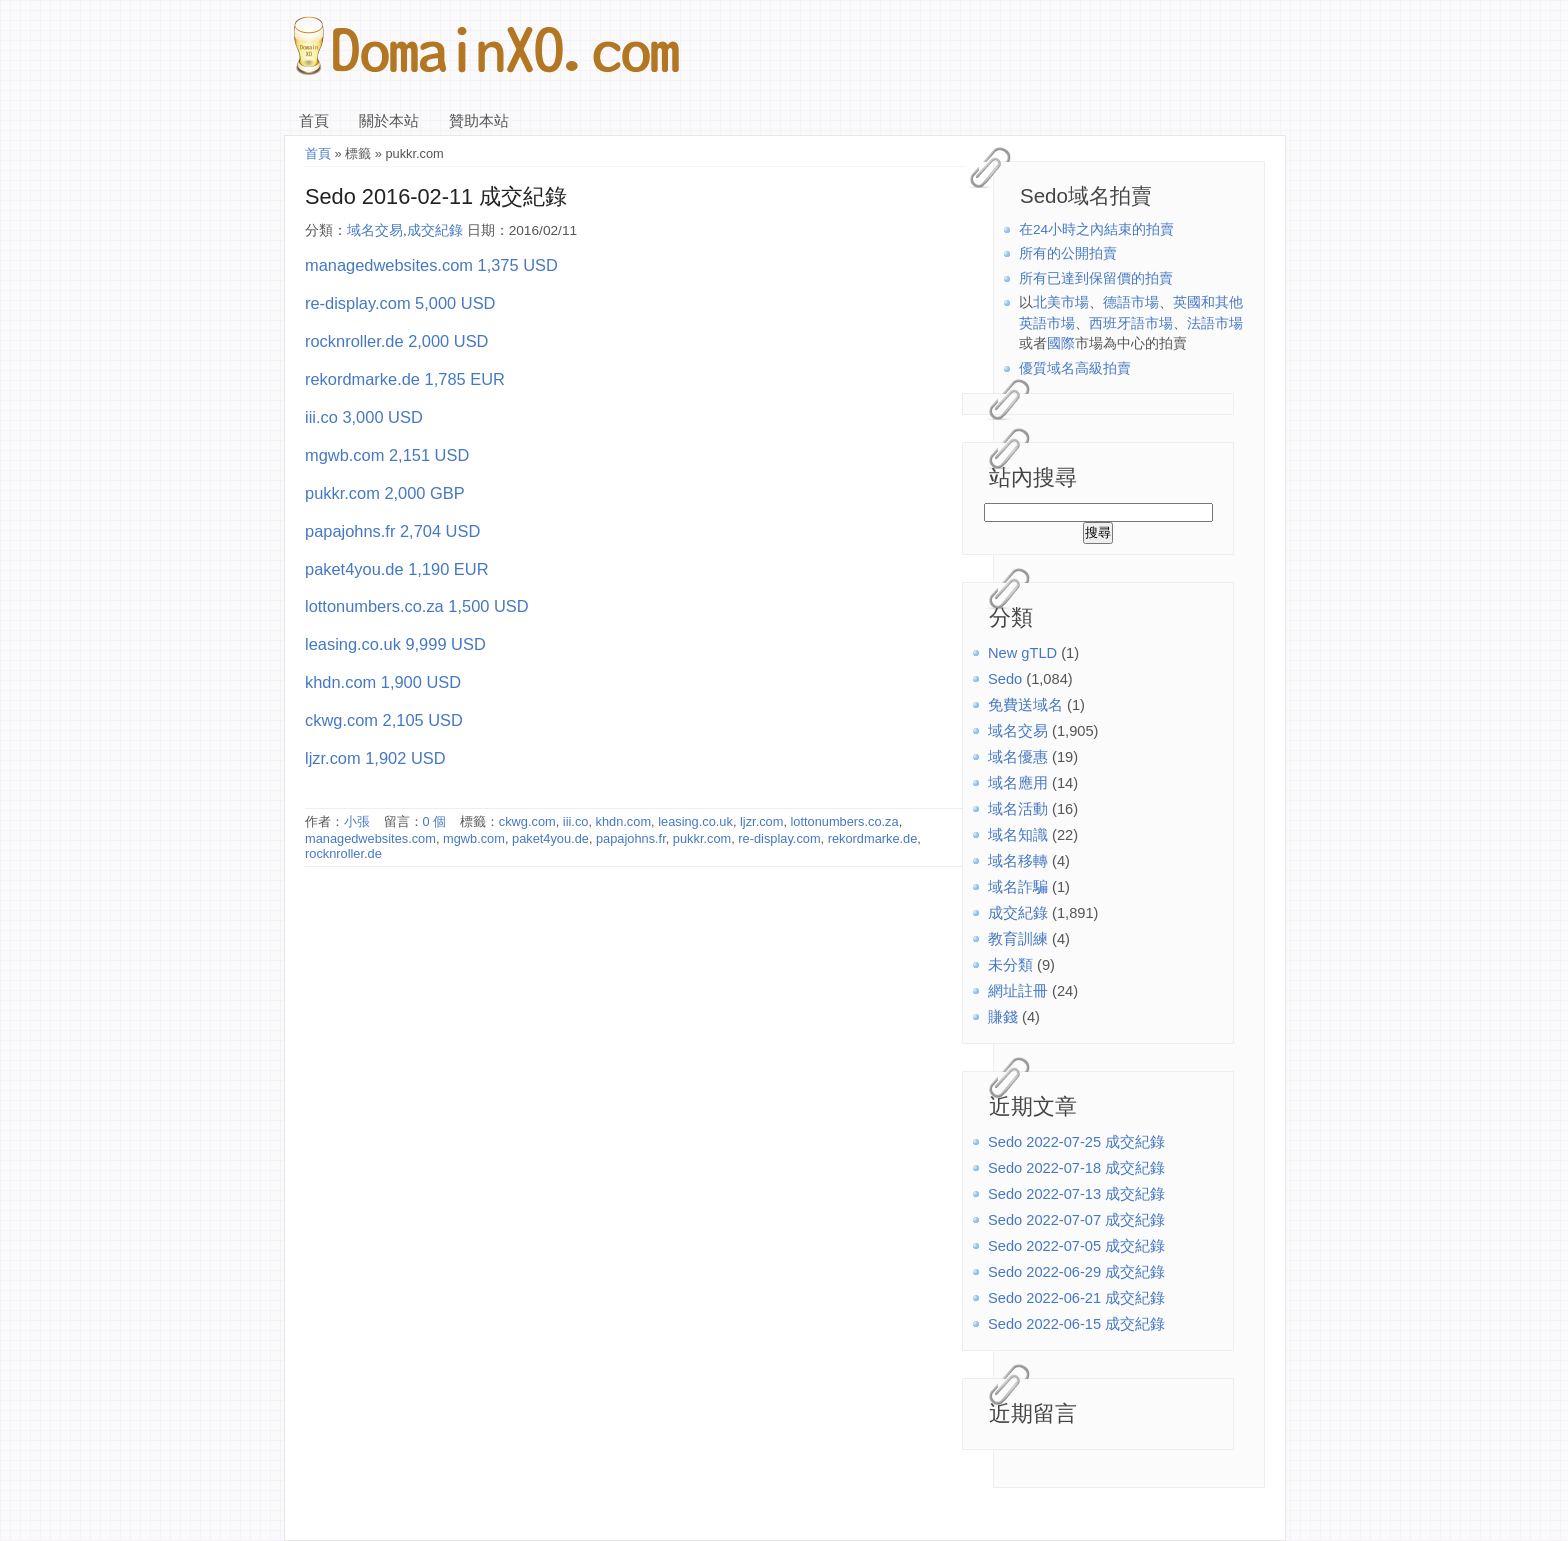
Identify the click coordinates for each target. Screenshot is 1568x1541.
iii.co (576, 821)
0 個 (435, 821)
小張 (357, 821)
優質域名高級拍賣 (1075, 368)
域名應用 (1018, 783)
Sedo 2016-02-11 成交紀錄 (436, 196)
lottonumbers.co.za (845, 821)
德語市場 (1131, 302)
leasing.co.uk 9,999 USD (395, 644)
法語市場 (1215, 323)
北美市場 (1061, 302)
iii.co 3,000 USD (364, 417)
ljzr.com (761, 821)
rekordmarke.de (873, 838)
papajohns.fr (631, 838)
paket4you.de (550, 838)
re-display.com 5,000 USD (400, 303)
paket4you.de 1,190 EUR (397, 569)
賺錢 (1003, 1017)
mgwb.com (474, 838)
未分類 (1010, 965)
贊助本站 (479, 121)
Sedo (1005, 679)
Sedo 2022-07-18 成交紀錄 (1076, 1168)
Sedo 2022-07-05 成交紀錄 (1076, 1246)
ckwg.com (527, 821)
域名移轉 (1018, 861)
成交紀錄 (1018, 913)
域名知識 (1018, 835)
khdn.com (623, 821)
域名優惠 (1018, 757)
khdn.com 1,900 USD (383, 682)
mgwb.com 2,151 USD (387, 455)
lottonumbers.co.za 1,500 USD (417, 606)
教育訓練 (1018, 939)
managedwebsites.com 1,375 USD (431, 265)
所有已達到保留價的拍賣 (1096, 278)
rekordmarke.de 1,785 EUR (405, 379)
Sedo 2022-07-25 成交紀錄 (1076, 1142)
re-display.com (779, 838)
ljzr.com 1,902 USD (375, 758)
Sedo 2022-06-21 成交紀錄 (1076, 1298)
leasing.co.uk (695, 821)
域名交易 (1018, 731)
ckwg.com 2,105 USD (384, 720)
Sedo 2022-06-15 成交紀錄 (1076, 1324)
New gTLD (1022, 653)
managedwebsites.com (370, 838)
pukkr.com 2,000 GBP (385, 493)
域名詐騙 (1018, 887)
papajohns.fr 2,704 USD (392, 531)
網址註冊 (1018, 991)
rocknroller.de (343, 853)
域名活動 (1018, 809)
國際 (1061, 343)
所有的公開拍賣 (1068, 253)
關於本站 (389, 121)
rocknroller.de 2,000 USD (396, 341)
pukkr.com (702, 838)
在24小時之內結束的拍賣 (1096, 229)
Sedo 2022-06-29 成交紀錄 (1076, 1272)
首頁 (314, 121)
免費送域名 (1025, 705)
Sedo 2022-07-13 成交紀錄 (1076, 1194)
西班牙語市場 (1131, 323)
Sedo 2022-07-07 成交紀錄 (1076, 1220)
